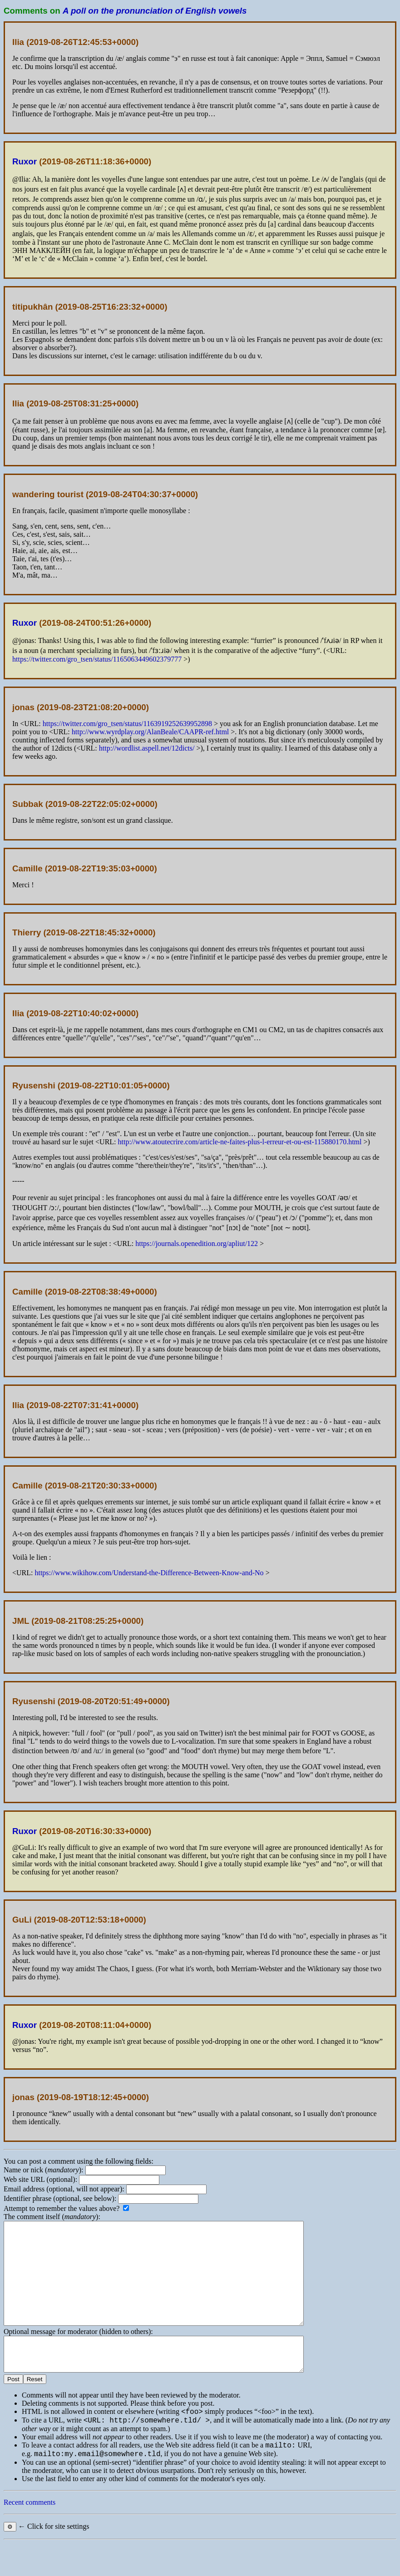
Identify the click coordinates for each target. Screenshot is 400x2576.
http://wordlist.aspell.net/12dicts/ (147, 748)
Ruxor (24, 161)
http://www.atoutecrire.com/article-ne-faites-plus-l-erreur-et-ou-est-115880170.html (240, 1142)
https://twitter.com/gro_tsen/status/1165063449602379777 (97, 659)
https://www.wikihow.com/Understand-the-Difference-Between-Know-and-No (149, 1573)
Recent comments (29, 2535)
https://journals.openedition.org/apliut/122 (196, 1243)
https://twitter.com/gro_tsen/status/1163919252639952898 (127, 723)
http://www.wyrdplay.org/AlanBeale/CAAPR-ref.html (150, 732)
